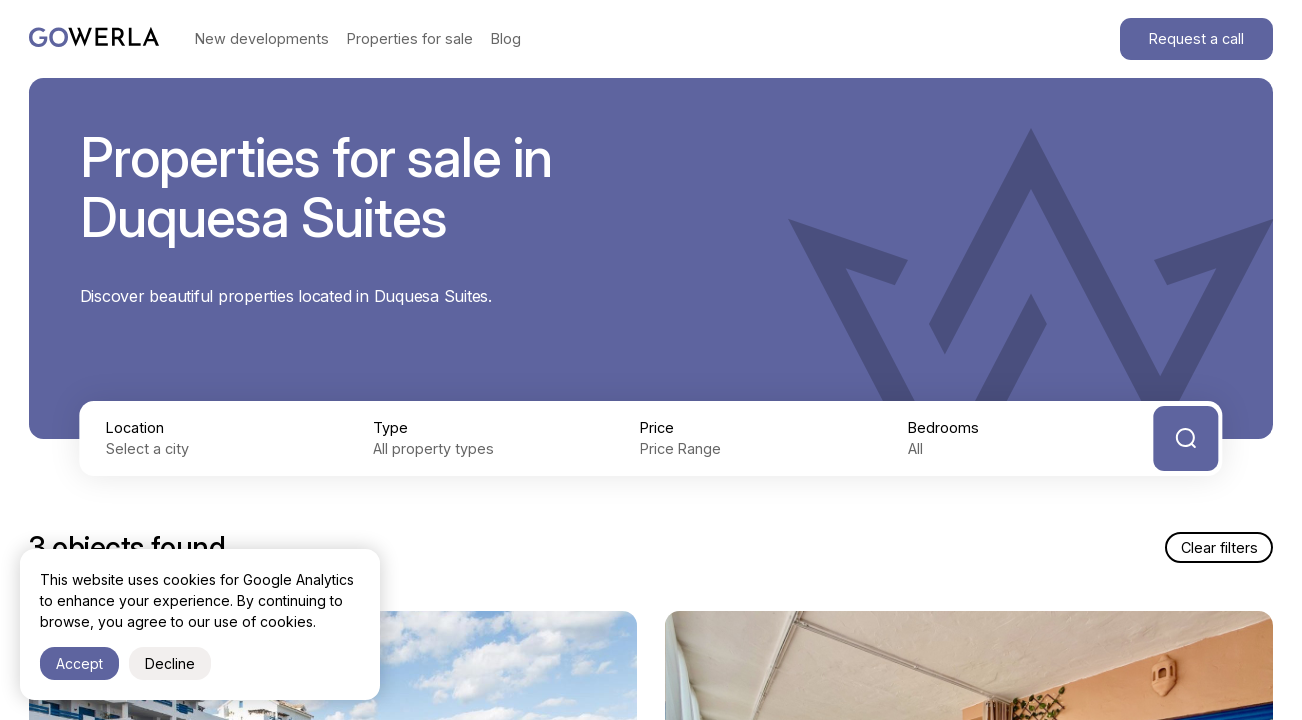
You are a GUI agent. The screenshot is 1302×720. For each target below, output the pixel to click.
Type (390, 427)
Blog (506, 38)
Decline (170, 663)
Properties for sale (410, 38)
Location (135, 427)
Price (657, 427)
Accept (79, 663)
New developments (262, 38)
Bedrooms (943, 427)
